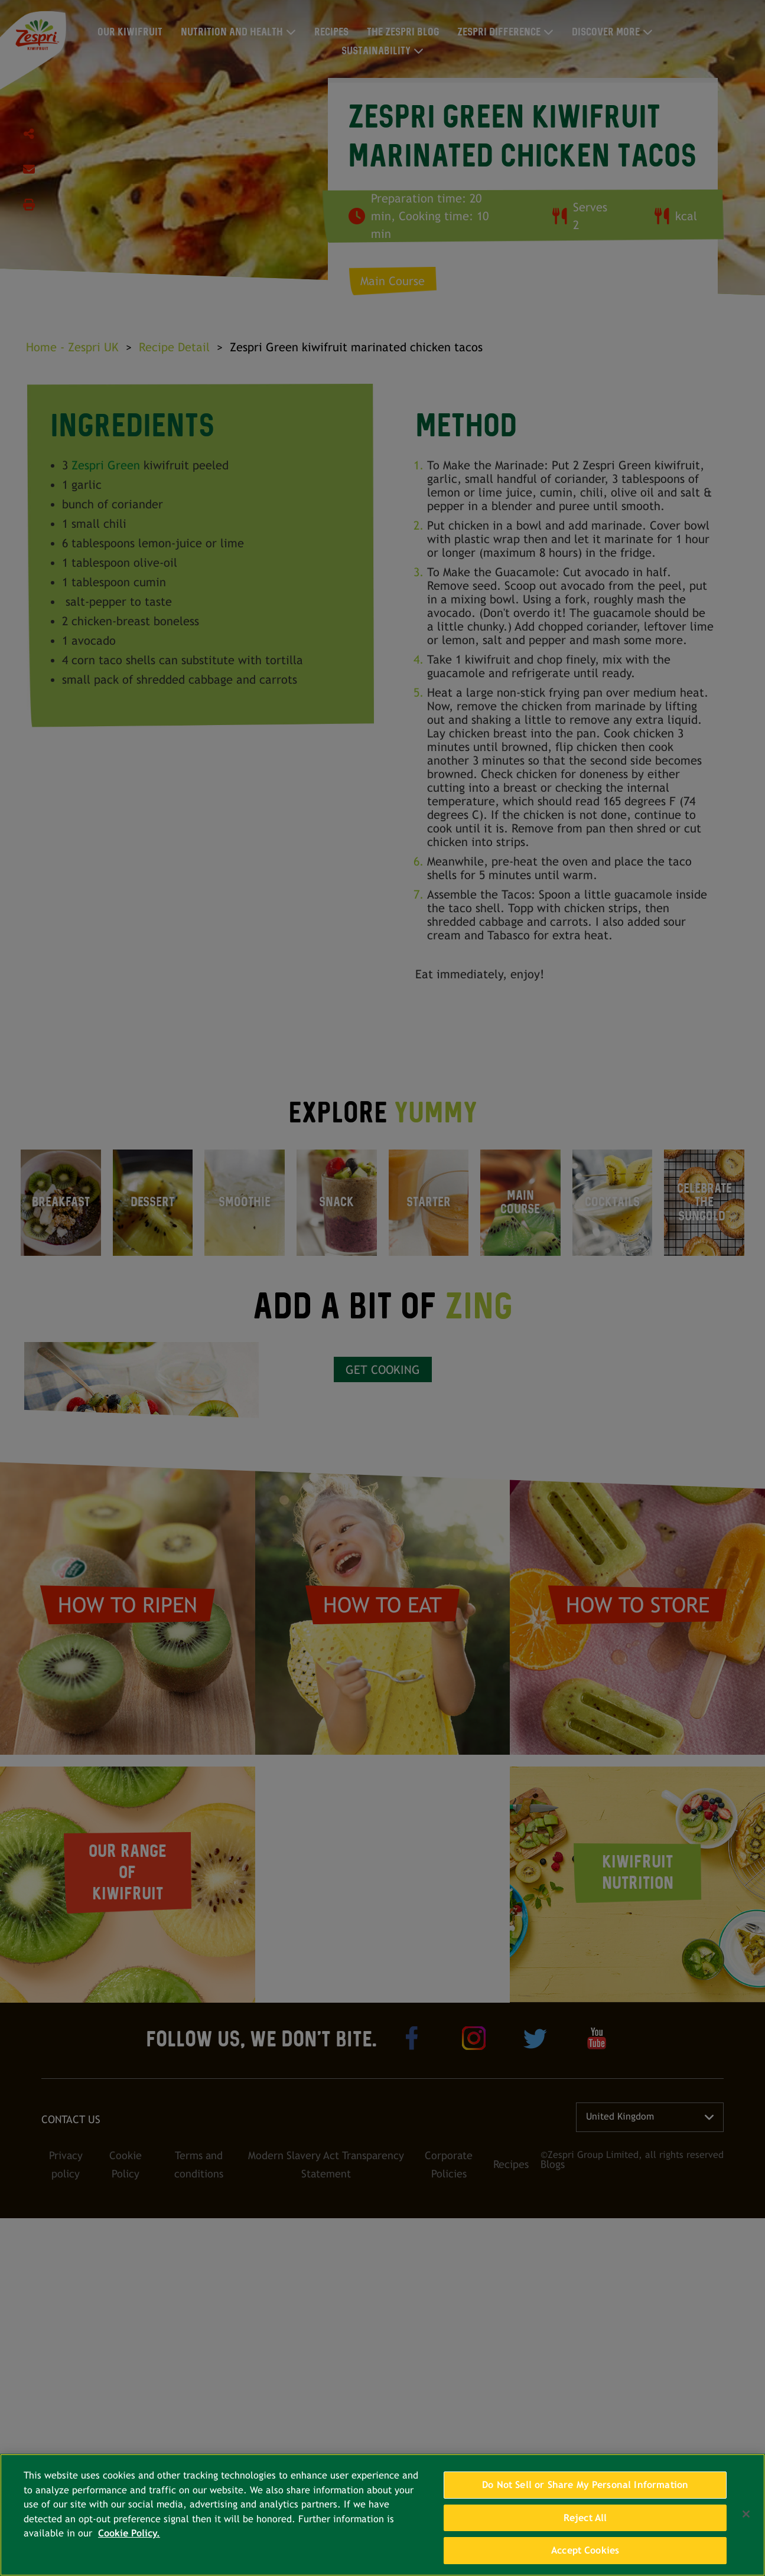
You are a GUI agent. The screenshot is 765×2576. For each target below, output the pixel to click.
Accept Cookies (585, 2550)
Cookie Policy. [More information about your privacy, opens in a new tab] (129, 2533)
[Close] (746, 2514)
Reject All (585, 2517)
